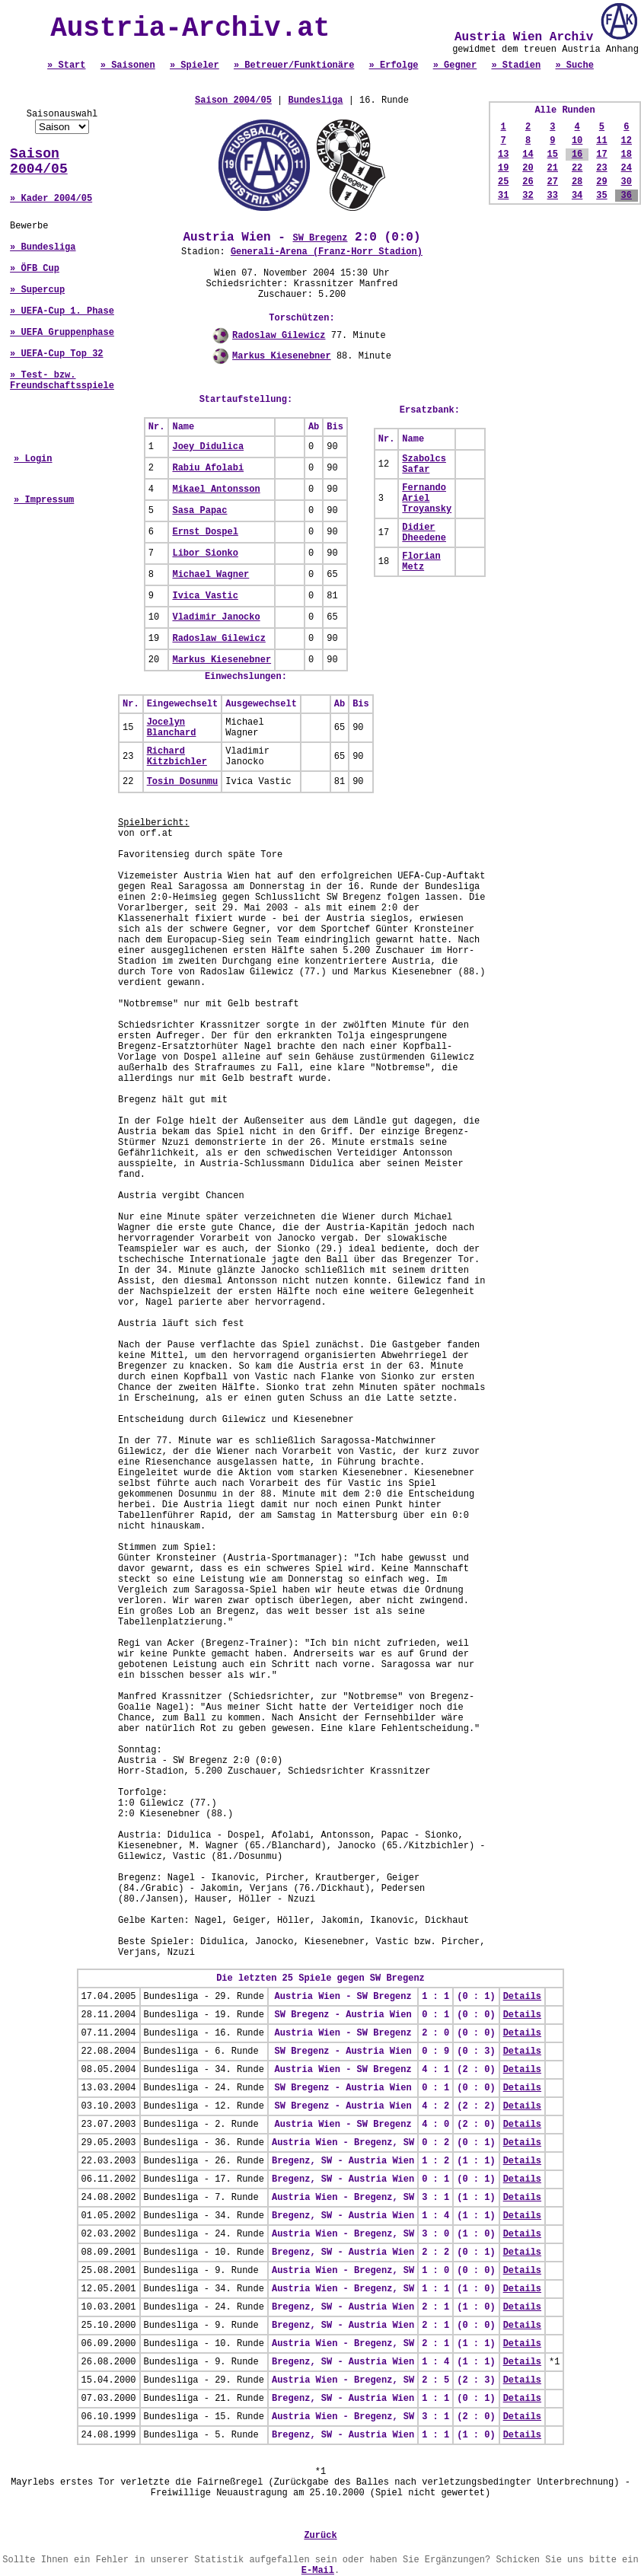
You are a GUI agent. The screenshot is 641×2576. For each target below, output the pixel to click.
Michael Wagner (210, 574)
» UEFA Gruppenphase (62, 332)
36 (626, 195)
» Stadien (516, 65)
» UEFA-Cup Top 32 (56, 354)
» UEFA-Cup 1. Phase (62, 311)
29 (601, 182)
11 (601, 140)
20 (527, 168)
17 (601, 154)
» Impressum (44, 500)
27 (552, 182)
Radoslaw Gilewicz (278, 335)
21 (552, 168)
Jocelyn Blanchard (171, 727)
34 (577, 195)
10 (577, 140)
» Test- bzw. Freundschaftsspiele (62, 380)
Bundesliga (316, 100)
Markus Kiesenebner (281, 356)
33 (552, 195)
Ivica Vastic (205, 596)
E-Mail (317, 2570)
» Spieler (194, 65)
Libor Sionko (205, 553)
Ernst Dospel (205, 532)
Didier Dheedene (424, 533)
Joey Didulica (208, 447)
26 (527, 182)
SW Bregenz (320, 238)
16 (577, 154)
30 (626, 182)
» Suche (574, 65)
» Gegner (455, 65)
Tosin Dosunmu (182, 781)
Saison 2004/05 (39, 161)
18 (626, 154)
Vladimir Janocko (216, 617)
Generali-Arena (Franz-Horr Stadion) (327, 252)
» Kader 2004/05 (51, 198)
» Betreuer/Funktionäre (294, 65)
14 (527, 154)
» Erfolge (394, 65)
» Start (66, 65)
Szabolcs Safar (424, 464)
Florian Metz (421, 561)
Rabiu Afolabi (208, 468)
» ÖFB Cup (34, 268)
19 (503, 168)
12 (626, 140)
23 (601, 168)
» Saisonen (127, 65)
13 (503, 154)
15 (552, 154)
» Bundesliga (42, 247)
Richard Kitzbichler (177, 756)
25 (503, 182)
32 (527, 195)
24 (626, 168)
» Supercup (37, 290)
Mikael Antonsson (216, 489)
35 (601, 195)
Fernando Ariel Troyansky (426, 499)
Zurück (320, 2535)
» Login (33, 459)
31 (503, 195)
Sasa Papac (199, 510)
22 (577, 168)
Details (522, 1996)
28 (577, 182)
